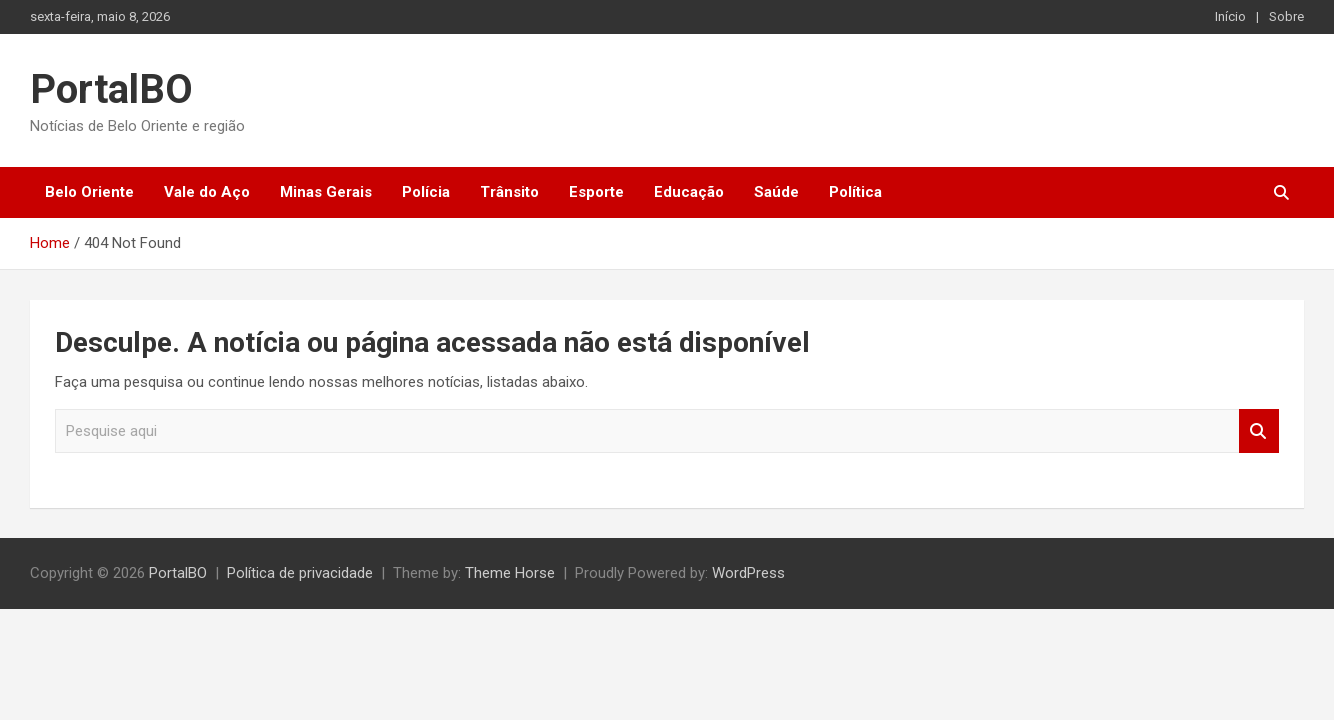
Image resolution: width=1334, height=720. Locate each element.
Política (855, 192)
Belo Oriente (89, 192)
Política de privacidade (300, 573)
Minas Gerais (326, 192)
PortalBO (111, 89)
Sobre (1286, 16)
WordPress (748, 573)
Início (1230, 16)
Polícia (426, 192)
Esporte (596, 192)
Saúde (776, 192)
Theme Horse (510, 573)
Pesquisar (1259, 431)
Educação (689, 192)
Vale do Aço (207, 192)
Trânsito (509, 192)
